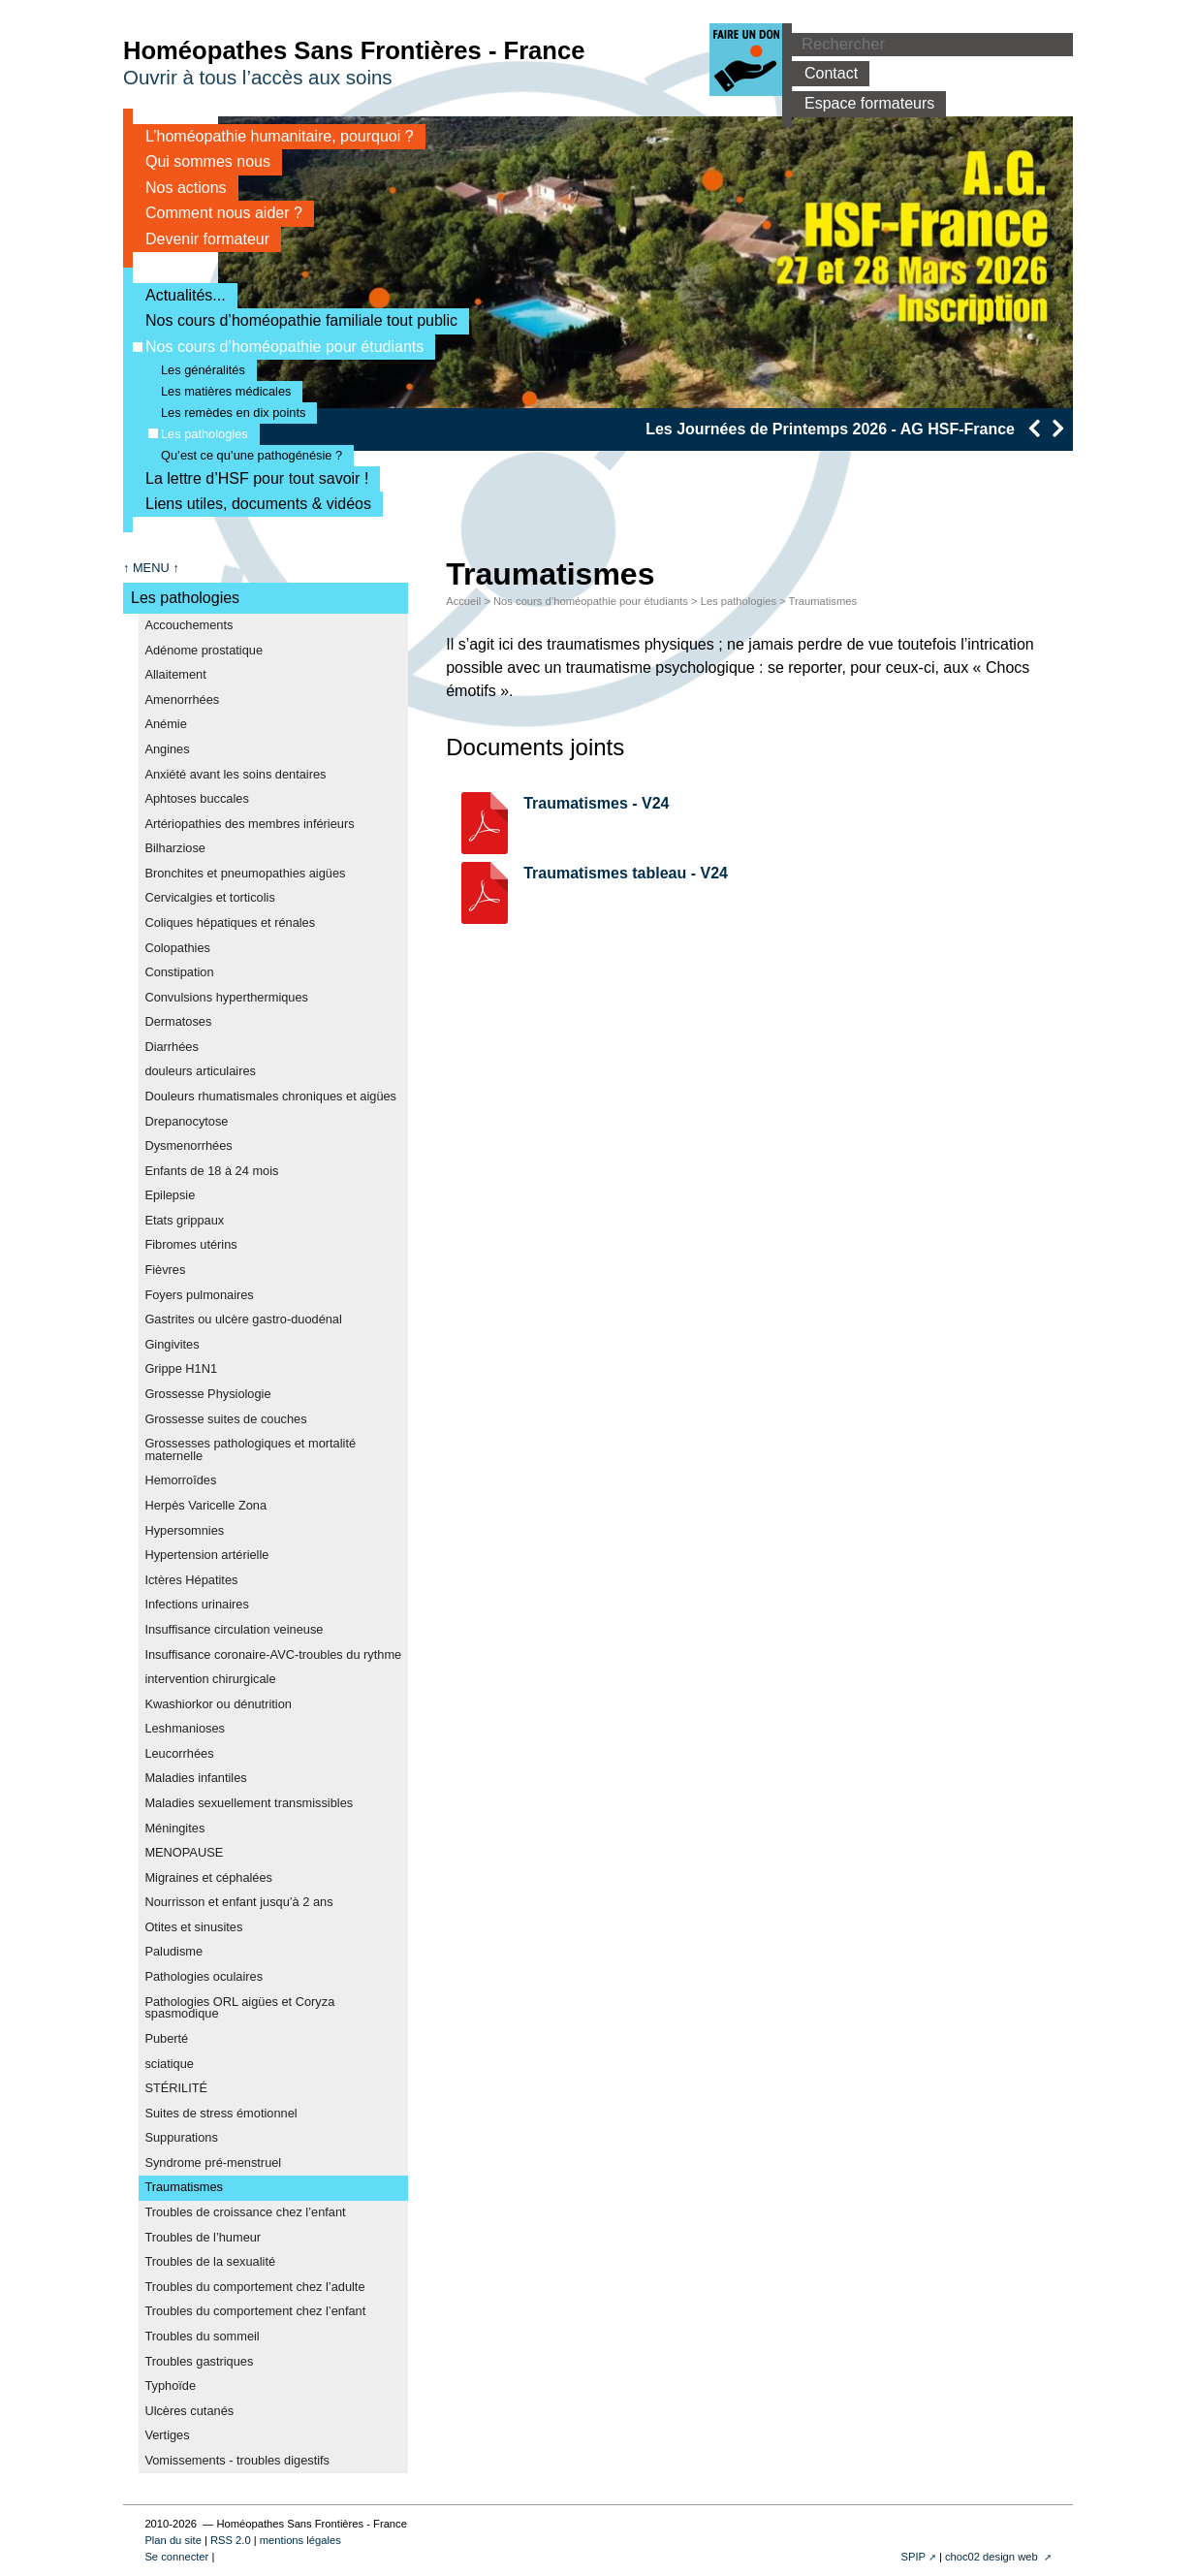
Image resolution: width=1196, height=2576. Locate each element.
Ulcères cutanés (189, 2410)
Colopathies (177, 947)
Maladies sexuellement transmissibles (248, 1803)
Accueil (463, 601)
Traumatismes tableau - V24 (625, 873)
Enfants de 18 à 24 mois (211, 1170)
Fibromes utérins (190, 1244)
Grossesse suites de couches (225, 1419)
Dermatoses (177, 1021)
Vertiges (166, 2435)
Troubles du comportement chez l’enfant (254, 2311)
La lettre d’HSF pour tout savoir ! (250, 478)
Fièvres (164, 1269)
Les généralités (196, 370)
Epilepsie (169, 1195)
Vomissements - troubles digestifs (237, 2460)
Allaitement (174, 674)
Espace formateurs (863, 103)
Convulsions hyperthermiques (226, 997)
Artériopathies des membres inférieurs (249, 823)
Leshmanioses (184, 1728)
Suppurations (180, 2137)
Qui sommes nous (201, 161)
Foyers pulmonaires (198, 1295)
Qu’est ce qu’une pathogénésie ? (245, 455)
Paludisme (173, 1951)
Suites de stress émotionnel (220, 2113)
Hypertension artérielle (206, 1554)
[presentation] (1034, 428)
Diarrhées (171, 1046)
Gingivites (171, 1344)
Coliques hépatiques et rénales (229, 922)
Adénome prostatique (203, 650)
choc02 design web (993, 2556)
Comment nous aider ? (217, 213)
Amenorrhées (181, 699)
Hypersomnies (184, 1530)
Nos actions (180, 187)
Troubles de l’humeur (202, 2237)
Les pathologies (198, 434)
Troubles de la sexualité (209, 2261)
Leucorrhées (178, 1753)
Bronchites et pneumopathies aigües (244, 873)
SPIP (913, 2556)
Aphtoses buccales (196, 798)
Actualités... (179, 295)
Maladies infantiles (195, 1777)
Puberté (166, 2038)
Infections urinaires (196, 1604)
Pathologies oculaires (203, 1976)
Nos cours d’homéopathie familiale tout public (295, 320)
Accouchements (188, 625)
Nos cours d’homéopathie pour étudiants (278, 346)
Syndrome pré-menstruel (212, 2162)
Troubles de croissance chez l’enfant (244, 2212)
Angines (166, 749)
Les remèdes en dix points (226, 412)
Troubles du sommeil (201, 2336)
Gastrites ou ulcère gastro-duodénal (242, 1319)
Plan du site (172, 2540)
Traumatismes (183, 2186)
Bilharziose (174, 848)
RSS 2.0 (230, 2540)
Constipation (178, 972)
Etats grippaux (184, 1220)
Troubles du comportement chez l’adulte (254, 2286)
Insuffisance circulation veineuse (233, 1629)
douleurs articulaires (200, 1071)
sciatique (169, 2063)
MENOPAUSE (183, 1852)
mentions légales (300, 2540)
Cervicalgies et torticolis (209, 897)
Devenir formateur (201, 239)
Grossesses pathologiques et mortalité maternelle (250, 1449)
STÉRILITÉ (175, 2088)
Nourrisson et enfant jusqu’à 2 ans (238, 1901)
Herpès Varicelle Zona (205, 1505)
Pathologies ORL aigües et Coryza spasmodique (239, 2007)
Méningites (174, 1828)
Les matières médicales (219, 391)
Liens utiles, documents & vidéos (252, 503)
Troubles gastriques (198, 2361)
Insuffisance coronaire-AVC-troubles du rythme (272, 1654)
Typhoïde (170, 2385)
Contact (825, 73)
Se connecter (176, 2556)
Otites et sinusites (193, 1927)
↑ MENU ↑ (151, 567)
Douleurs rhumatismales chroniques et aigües (270, 1096)
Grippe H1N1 (180, 1368)
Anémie (165, 723)
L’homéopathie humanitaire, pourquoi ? (273, 136)
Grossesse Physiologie (207, 1393)
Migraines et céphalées (208, 1877)
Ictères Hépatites (190, 1580)
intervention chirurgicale (209, 1678)
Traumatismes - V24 (596, 803)
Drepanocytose (186, 1121)
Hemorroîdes (180, 1480)
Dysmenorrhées (188, 1145)
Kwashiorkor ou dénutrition (218, 1704)
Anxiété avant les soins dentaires (235, 774)
